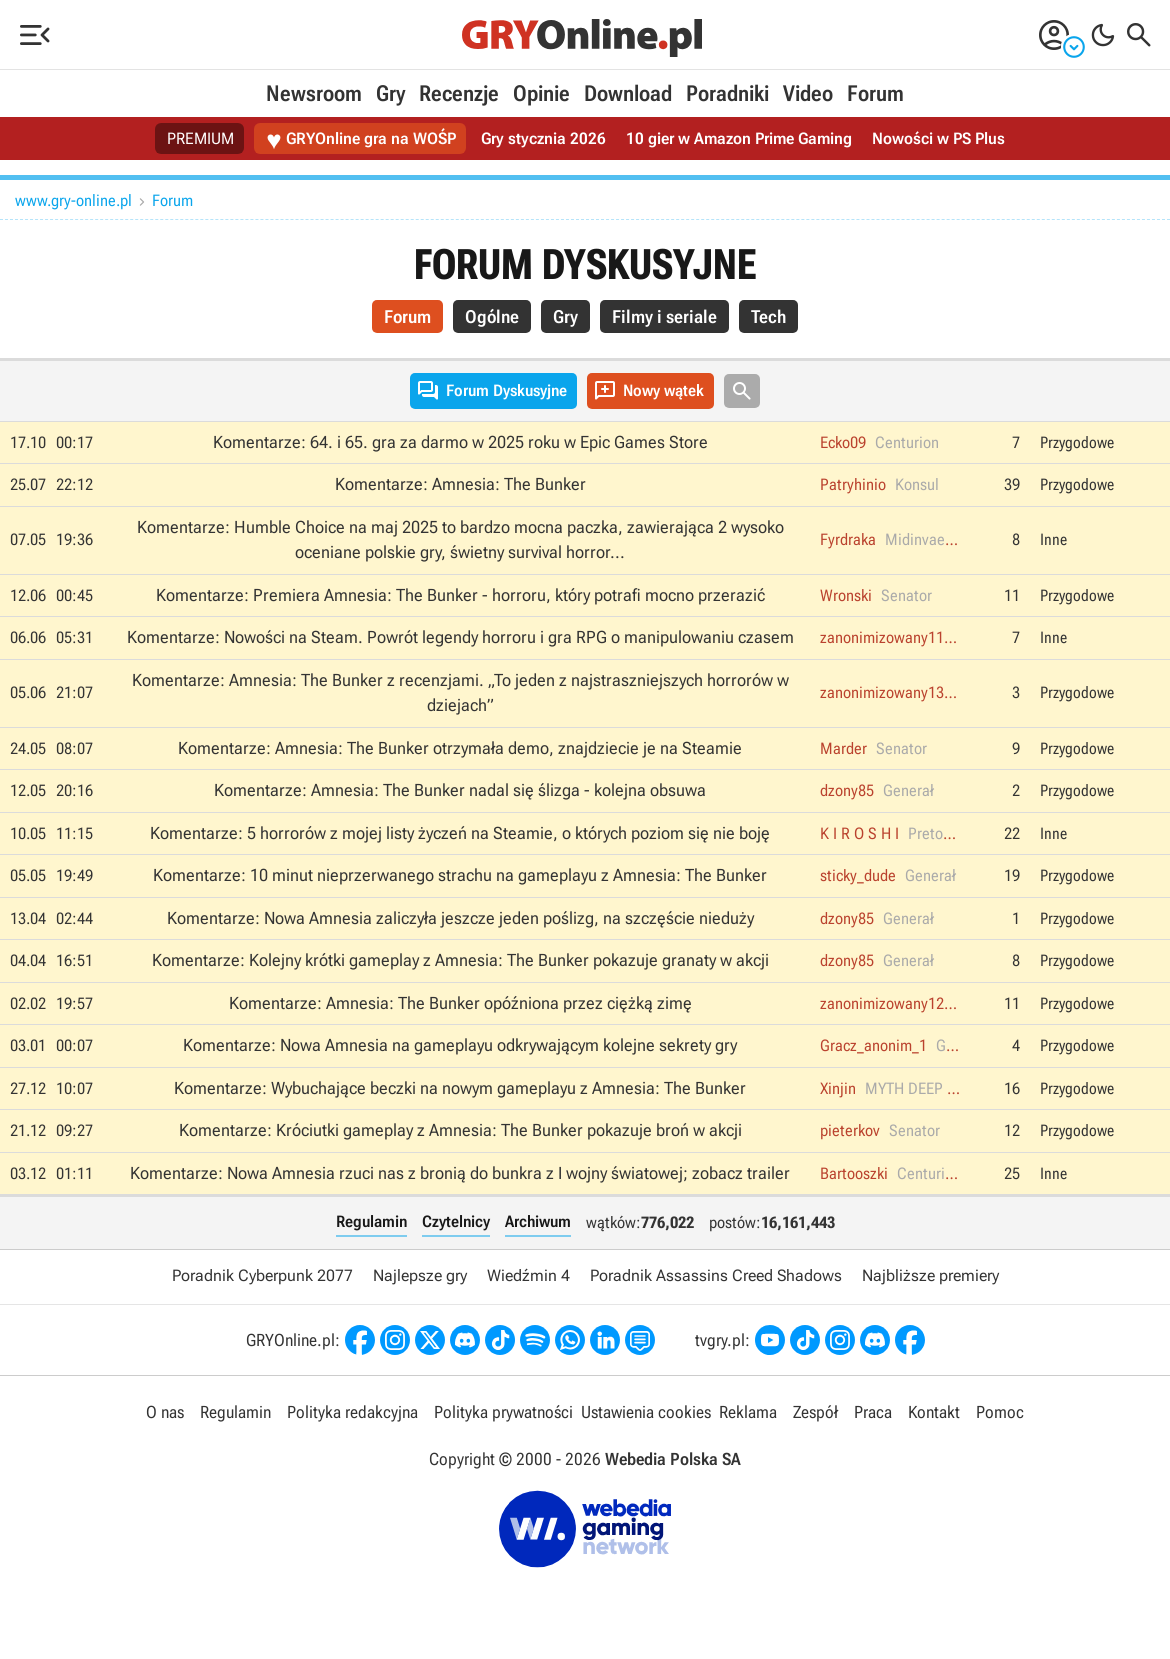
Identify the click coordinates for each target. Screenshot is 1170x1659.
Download (628, 93)
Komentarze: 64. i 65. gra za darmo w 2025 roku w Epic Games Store (460, 442)
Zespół (815, 1412)
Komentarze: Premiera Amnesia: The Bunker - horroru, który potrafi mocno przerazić (460, 595)
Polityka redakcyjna (352, 1412)
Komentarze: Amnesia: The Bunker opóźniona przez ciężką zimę (460, 1003)
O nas (165, 1412)
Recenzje (459, 93)
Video (808, 93)
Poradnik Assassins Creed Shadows (716, 1275)
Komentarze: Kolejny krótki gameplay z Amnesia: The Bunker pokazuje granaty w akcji (460, 960)
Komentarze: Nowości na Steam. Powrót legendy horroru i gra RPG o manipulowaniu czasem (460, 637)
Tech (768, 316)
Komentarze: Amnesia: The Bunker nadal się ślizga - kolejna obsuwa (460, 790)
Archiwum (538, 1221)
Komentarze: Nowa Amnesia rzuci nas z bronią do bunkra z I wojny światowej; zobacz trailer (460, 1173)
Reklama (748, 1412)
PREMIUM (200, 138)
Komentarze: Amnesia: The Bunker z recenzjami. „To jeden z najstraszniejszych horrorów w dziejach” (460, 693)
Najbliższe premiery (930, 1275)
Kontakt (934, 1412)
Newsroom (314, 93)
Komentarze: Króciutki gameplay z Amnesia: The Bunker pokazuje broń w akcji (460, 1130)
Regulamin (371, 1221)
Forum (875, 93)
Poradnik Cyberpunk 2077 (262, 1275)
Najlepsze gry (420, 1275)
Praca (873, 1412)
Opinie (541, 93)
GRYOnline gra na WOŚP (360, 139)
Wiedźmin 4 (528, 1275)
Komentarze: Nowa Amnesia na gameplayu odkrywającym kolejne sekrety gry (460, 1045)
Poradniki (727, 93)
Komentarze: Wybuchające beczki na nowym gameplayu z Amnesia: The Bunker (460, 1088)
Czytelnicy (456, 1221)
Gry (390, 93)
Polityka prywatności (503, 1412)
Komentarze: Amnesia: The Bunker (460, 484)
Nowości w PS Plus (938, 138)
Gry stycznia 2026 (543, 138)
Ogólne (492, 316)
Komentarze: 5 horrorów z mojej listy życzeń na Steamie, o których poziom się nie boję (460, 833)
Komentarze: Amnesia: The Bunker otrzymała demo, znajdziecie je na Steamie (460, 748)
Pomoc (1000, 1412)
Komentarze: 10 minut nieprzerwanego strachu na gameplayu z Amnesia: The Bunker (460, 875)
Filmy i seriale (664, 316)
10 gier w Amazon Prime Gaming (739, 138)
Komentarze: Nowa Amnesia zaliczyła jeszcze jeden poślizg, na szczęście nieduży (460, 918)
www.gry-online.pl (73, 200)
